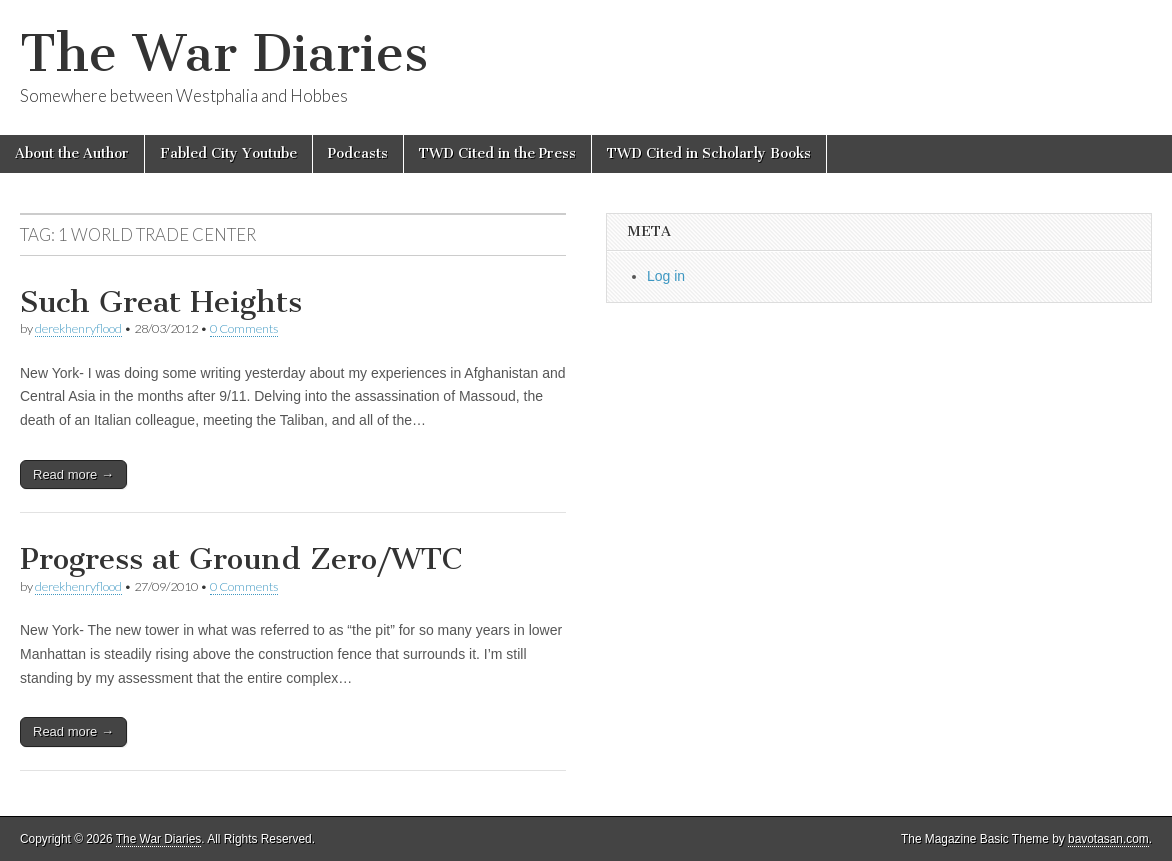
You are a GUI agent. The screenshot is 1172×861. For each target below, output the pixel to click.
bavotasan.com (1108, 839)
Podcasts (358, 153)
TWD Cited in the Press (497, 153)
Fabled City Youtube (228, 153)
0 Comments (244, 328)
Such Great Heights (161, 302)
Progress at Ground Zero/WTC (241, 559)
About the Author (72, 153)
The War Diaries (224, 53)
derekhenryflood (78, 328)
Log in (666, 276)
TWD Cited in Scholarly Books (709, 153)
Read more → (73, 474)
